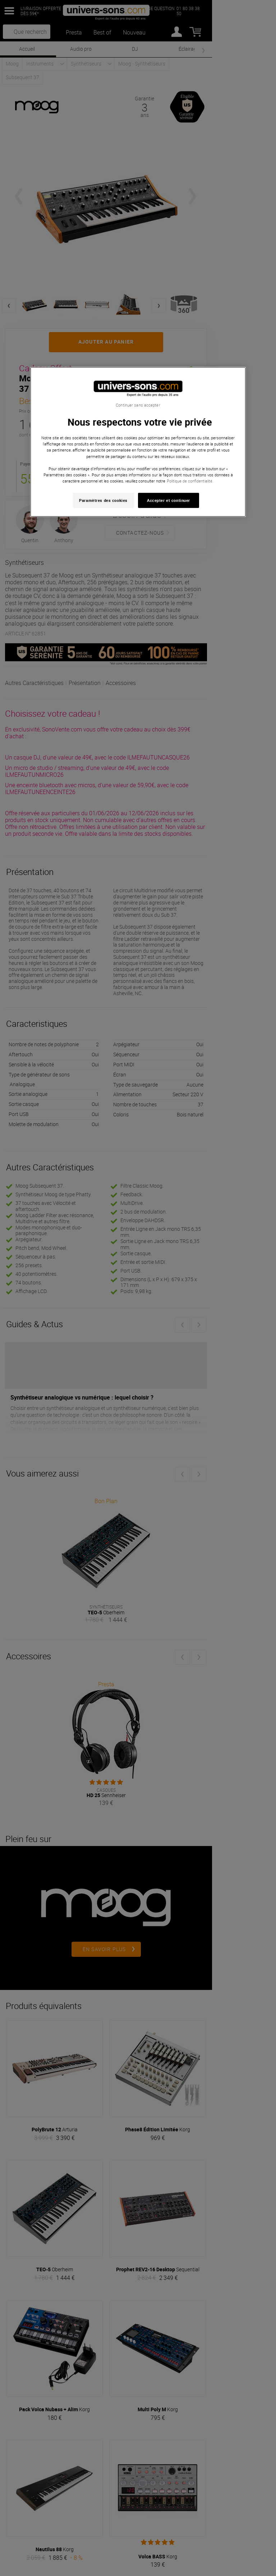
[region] (138, 442)
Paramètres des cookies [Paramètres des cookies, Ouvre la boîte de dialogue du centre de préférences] (103, 500)
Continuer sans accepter (138, 405)
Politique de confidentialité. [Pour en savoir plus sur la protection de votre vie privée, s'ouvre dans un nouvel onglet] (190, 481)
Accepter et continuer (168, 500)
